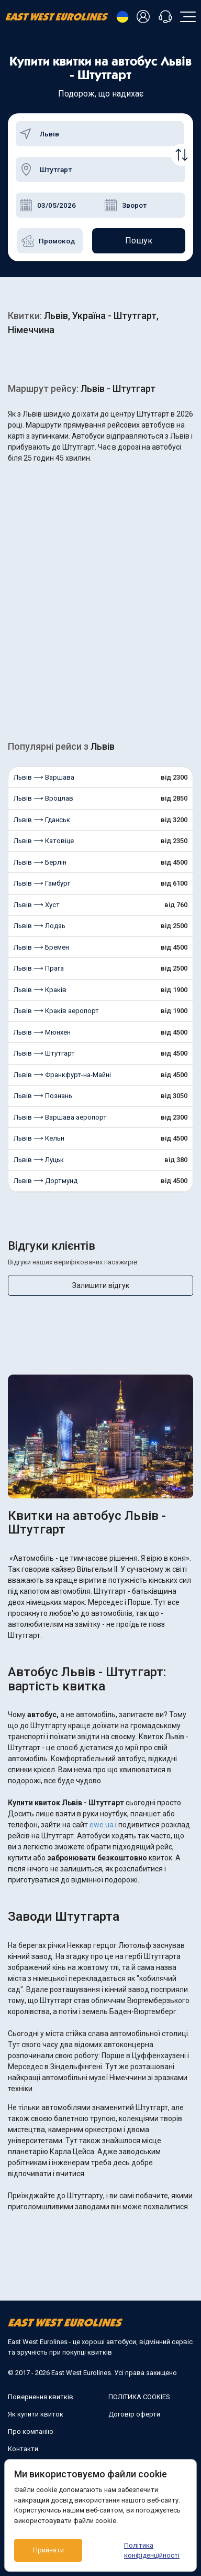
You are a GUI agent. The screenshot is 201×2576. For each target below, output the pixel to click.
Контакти (23, 2449)
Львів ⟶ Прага (39, 968)
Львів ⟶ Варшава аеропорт (60, 1117)
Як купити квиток (35, 2414)
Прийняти (48, 2550)
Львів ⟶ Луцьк (39, 1160)
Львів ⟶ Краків (40, 990)
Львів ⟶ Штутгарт (44, 1053)
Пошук (138, 241)
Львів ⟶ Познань (43, 1096)
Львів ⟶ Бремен (41, 947)
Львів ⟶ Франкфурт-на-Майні (62, 1075)
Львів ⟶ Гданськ (42, 820)
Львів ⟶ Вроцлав (43, 798)
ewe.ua (102, 1825)
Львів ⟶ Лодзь (39, 926)
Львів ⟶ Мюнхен (42, 1032)
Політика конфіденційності (152, 2550)
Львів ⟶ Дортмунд (45, 1181)
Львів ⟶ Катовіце (44, 841)
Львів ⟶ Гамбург (42, 883)
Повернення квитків (40, 2397)
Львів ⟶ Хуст (37, 905)
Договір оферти (134, 2414)
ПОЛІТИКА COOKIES (139, 2397)
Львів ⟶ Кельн (39, 1138)
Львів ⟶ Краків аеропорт (56, 1011)
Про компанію (30, 2431)
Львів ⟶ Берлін (40, 862)
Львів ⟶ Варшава (44, 777)
